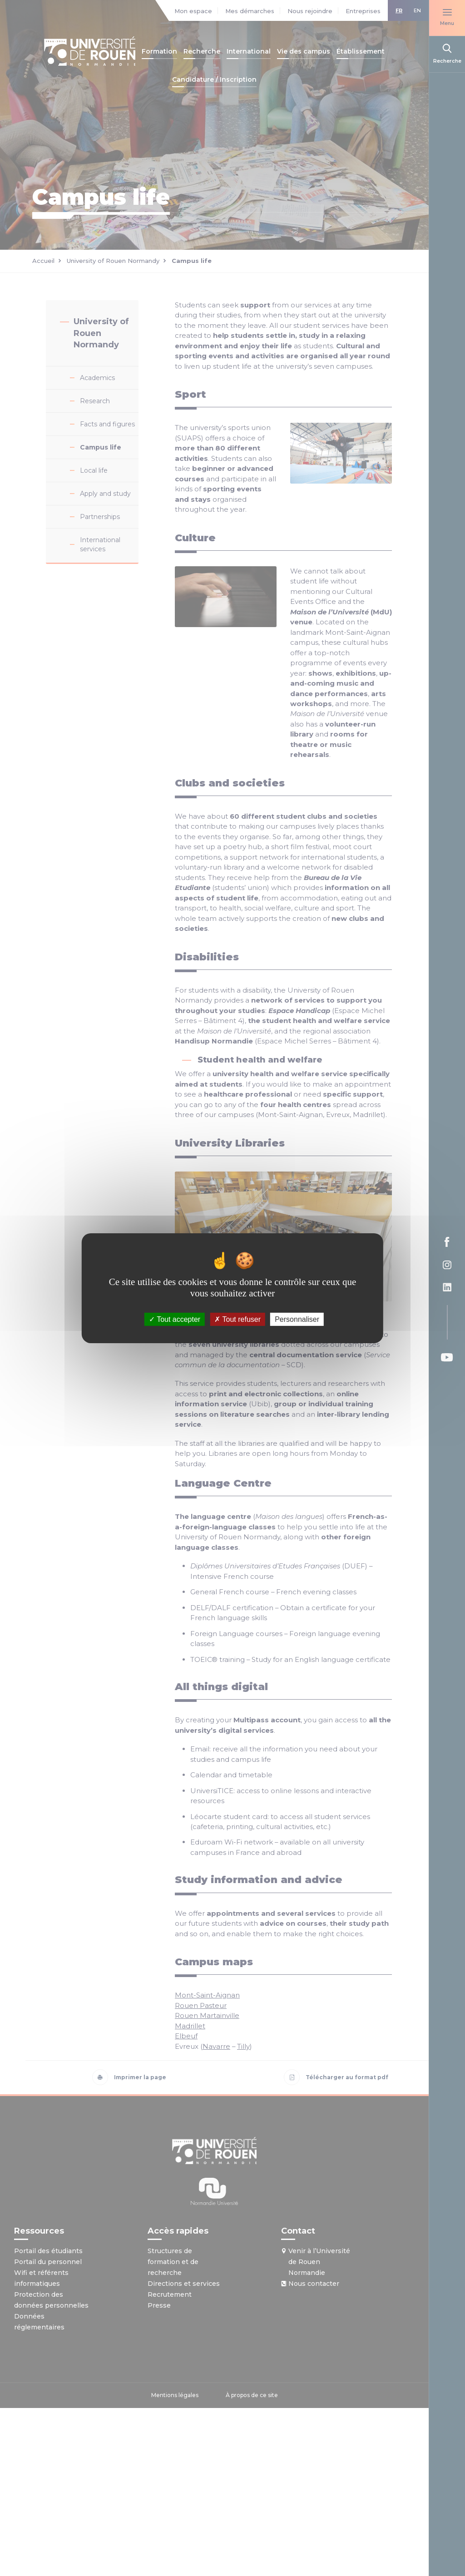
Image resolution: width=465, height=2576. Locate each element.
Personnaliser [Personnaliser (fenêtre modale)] (297, 1319)
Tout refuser (237, 1319)
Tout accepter (174, 1319)
